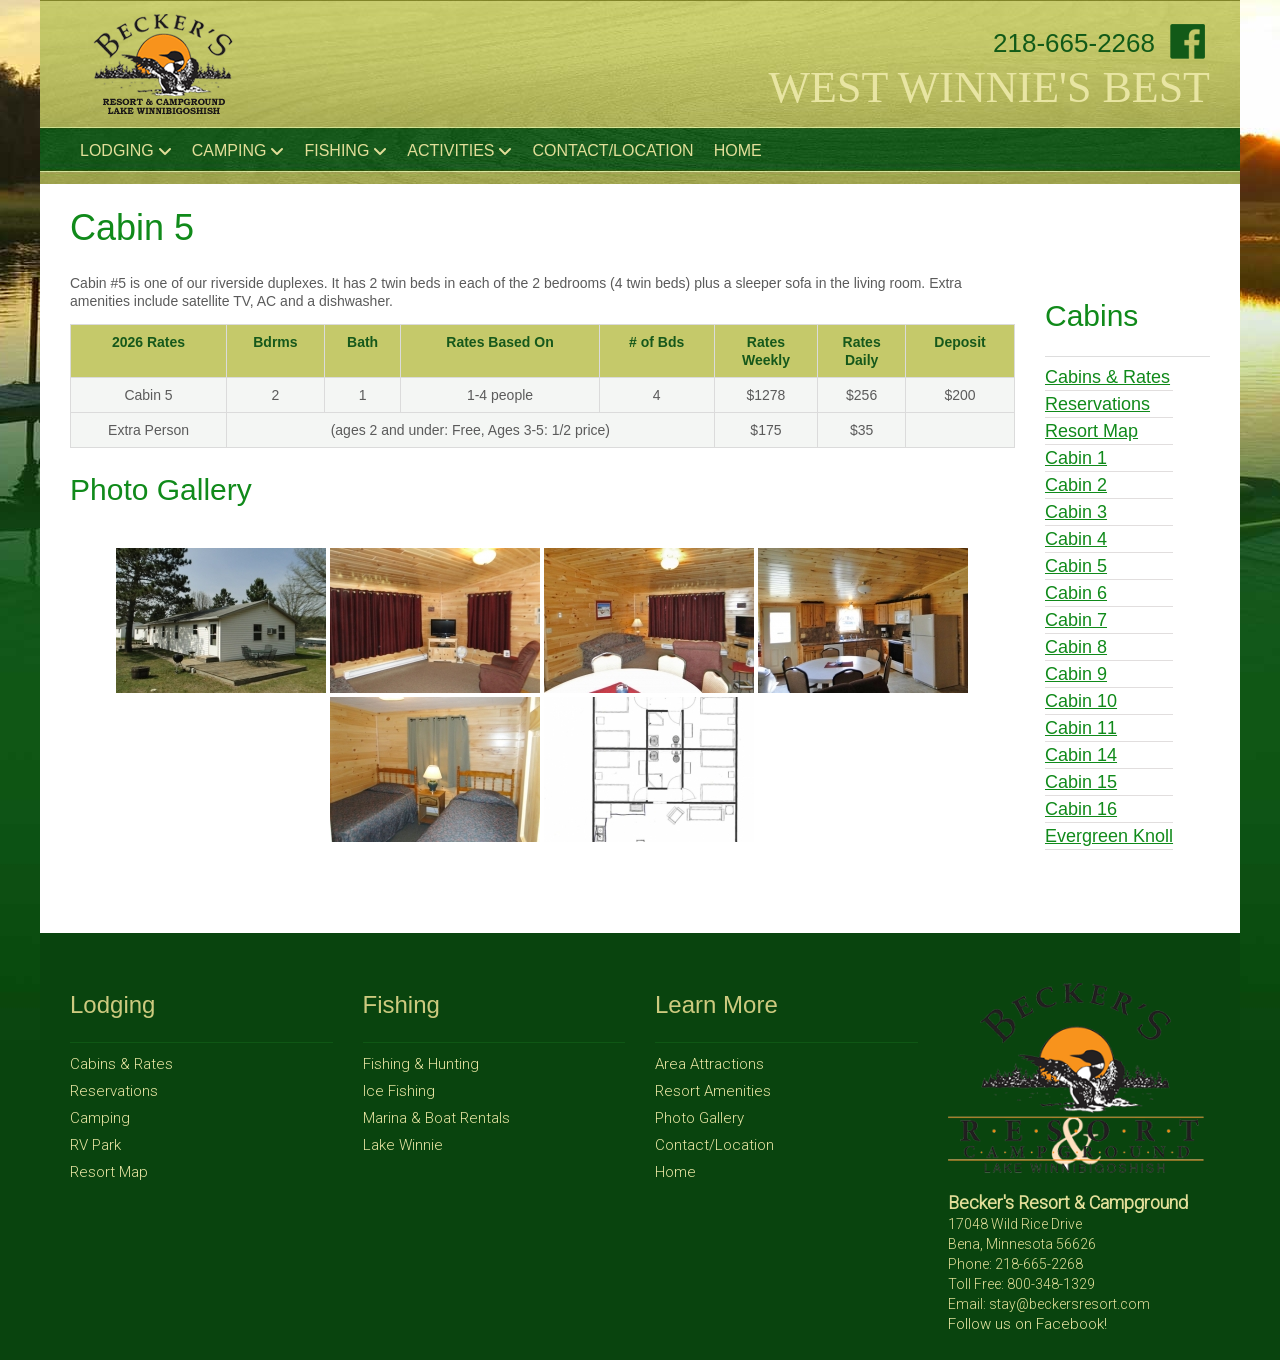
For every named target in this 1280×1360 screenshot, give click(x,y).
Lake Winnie (403, 1145)
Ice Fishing (399, 1091)
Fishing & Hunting (421, 1064)
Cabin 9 (1076, 674)
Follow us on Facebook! (1027, 1324)
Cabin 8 (1076, 647)
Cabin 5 (1076, 566)
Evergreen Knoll (1109, 836)
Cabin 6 (1076, 593)
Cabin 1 (1076, 458)
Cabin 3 (1076, 512)
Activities (459, 151)
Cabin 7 (1076, 620)
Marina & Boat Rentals (436, 1118)
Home (738, 150)
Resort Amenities (713, 1091)
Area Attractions (709, 1064)
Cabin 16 (1081, 809)
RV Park (95, 1145)
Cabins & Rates (1107, 377)
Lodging (126, 151)
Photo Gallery (699, 1118)
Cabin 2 (1076, 485)
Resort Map (1091, 431)
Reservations (1097, 404)
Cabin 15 (1081, 782)
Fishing (345, 151)
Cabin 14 (1081, 755)
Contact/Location (612, 150)
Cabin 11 (1081, 728)
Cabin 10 (1081, 701)
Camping (238, 151)
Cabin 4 (1076, 539)
